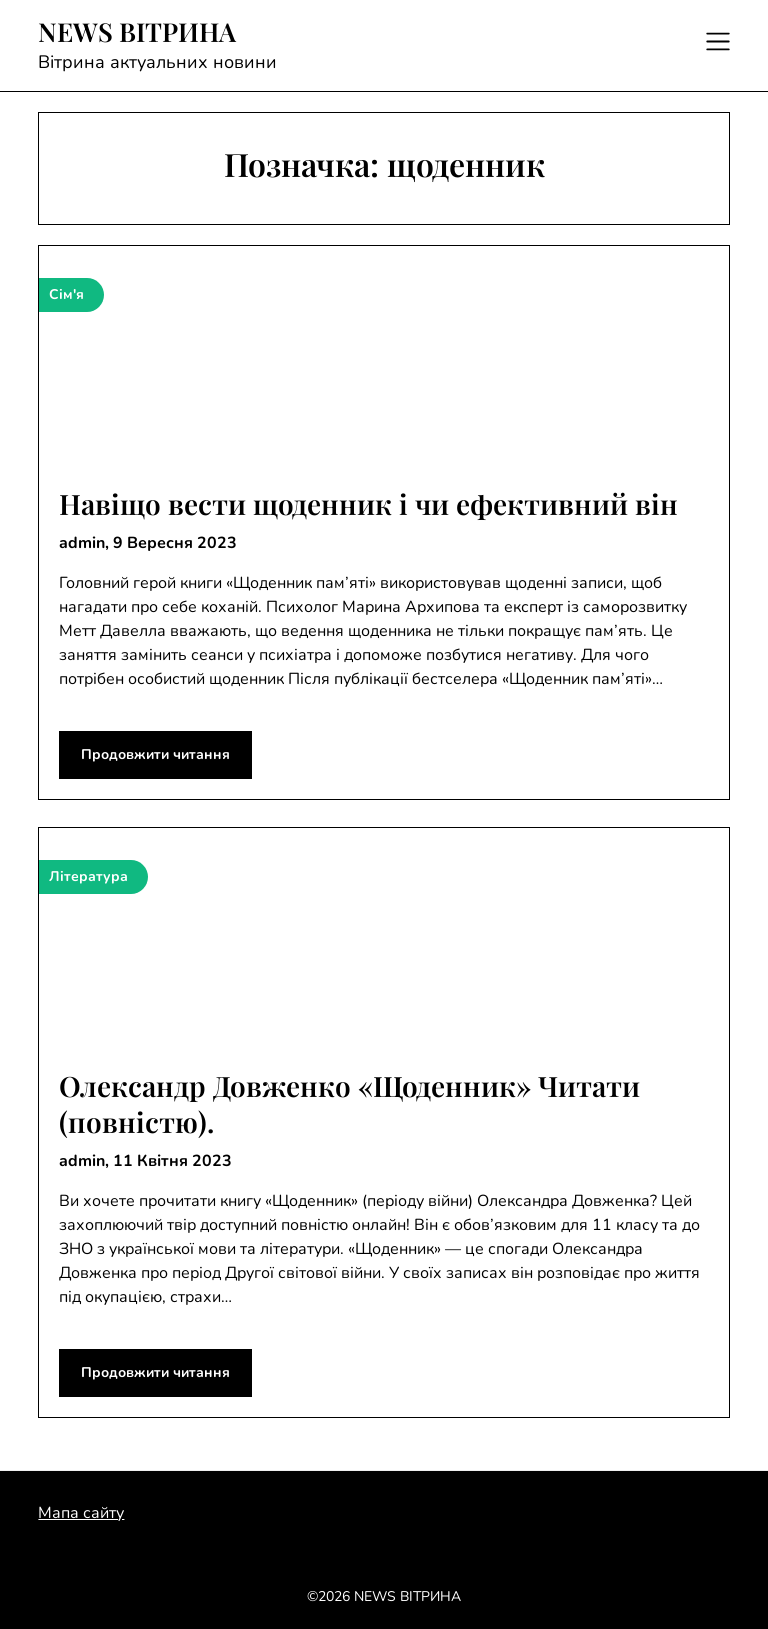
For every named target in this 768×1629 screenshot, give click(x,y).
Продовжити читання (155, 754)
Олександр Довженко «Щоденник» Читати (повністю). (349, 1103)
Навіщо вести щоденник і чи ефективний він (368, 503)
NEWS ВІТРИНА (137, 32)
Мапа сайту (81, 1513)
